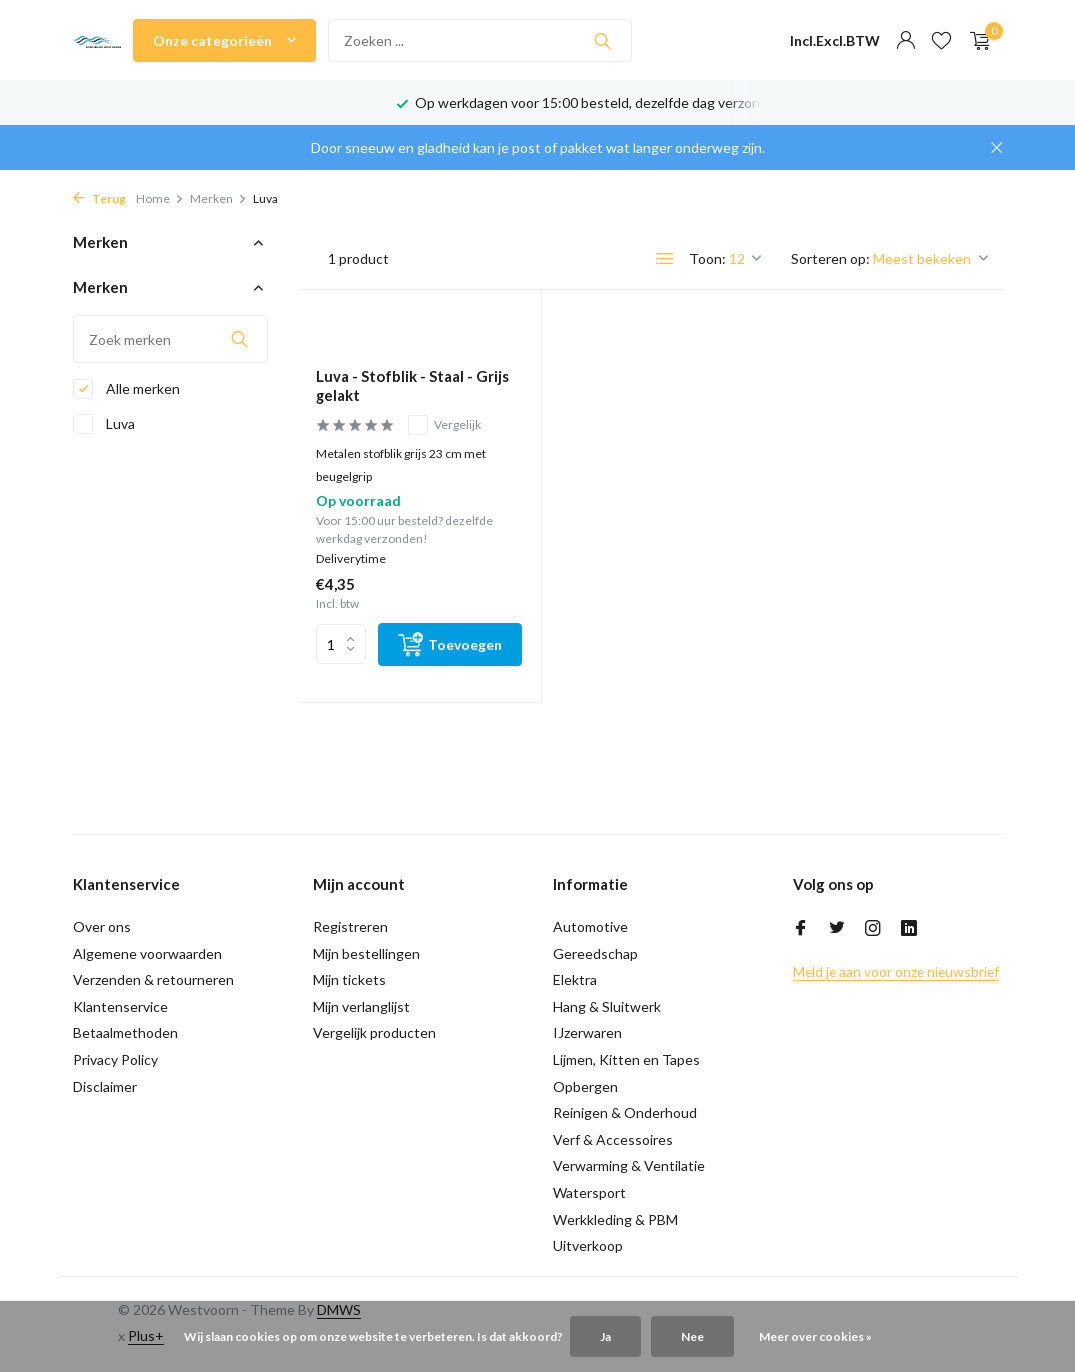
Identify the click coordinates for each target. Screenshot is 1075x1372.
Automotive (590, 926)
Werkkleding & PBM (615, 1219)
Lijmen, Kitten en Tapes (626, 1059)
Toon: (707, 258)
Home (160, 198)
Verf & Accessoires (613, 1139)
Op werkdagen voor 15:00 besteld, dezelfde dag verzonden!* (605, 102)
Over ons (102, 926)
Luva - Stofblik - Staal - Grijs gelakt (414, 386)
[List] (665, 259)
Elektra (575, 979)
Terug (99, 198)
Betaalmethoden (125, 1032)
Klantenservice (120, 1006)
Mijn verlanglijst (361, 1006)
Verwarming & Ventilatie (629, 1165)
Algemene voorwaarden (147, 953)
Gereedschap (595, 953)
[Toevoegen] (446, 644)
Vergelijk (446, 425)
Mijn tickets (349, 979)
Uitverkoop (588, 1245)
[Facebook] (801, 929)
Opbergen (585, 1086)
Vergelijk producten (374, 1032)
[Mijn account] (905, 41)
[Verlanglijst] (941, 41)
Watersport (589, 1192)
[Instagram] (873, 929)
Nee (692, 1336)
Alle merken (126, 390)
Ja (605, 1336)
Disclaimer (105, 1086)
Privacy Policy (115, 1059)
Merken (218, 198)
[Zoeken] (479, 40)
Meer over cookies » (815, 1336)
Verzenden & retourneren (153, 979)
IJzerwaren (587, 1032)
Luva (104, 425)
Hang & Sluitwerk (607, 1006)
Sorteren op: (830, 258)
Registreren (350, 926)
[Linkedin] (909, 929)
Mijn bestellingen (366, 953)
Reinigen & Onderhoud (625, 1112)
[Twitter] (837, 929)
